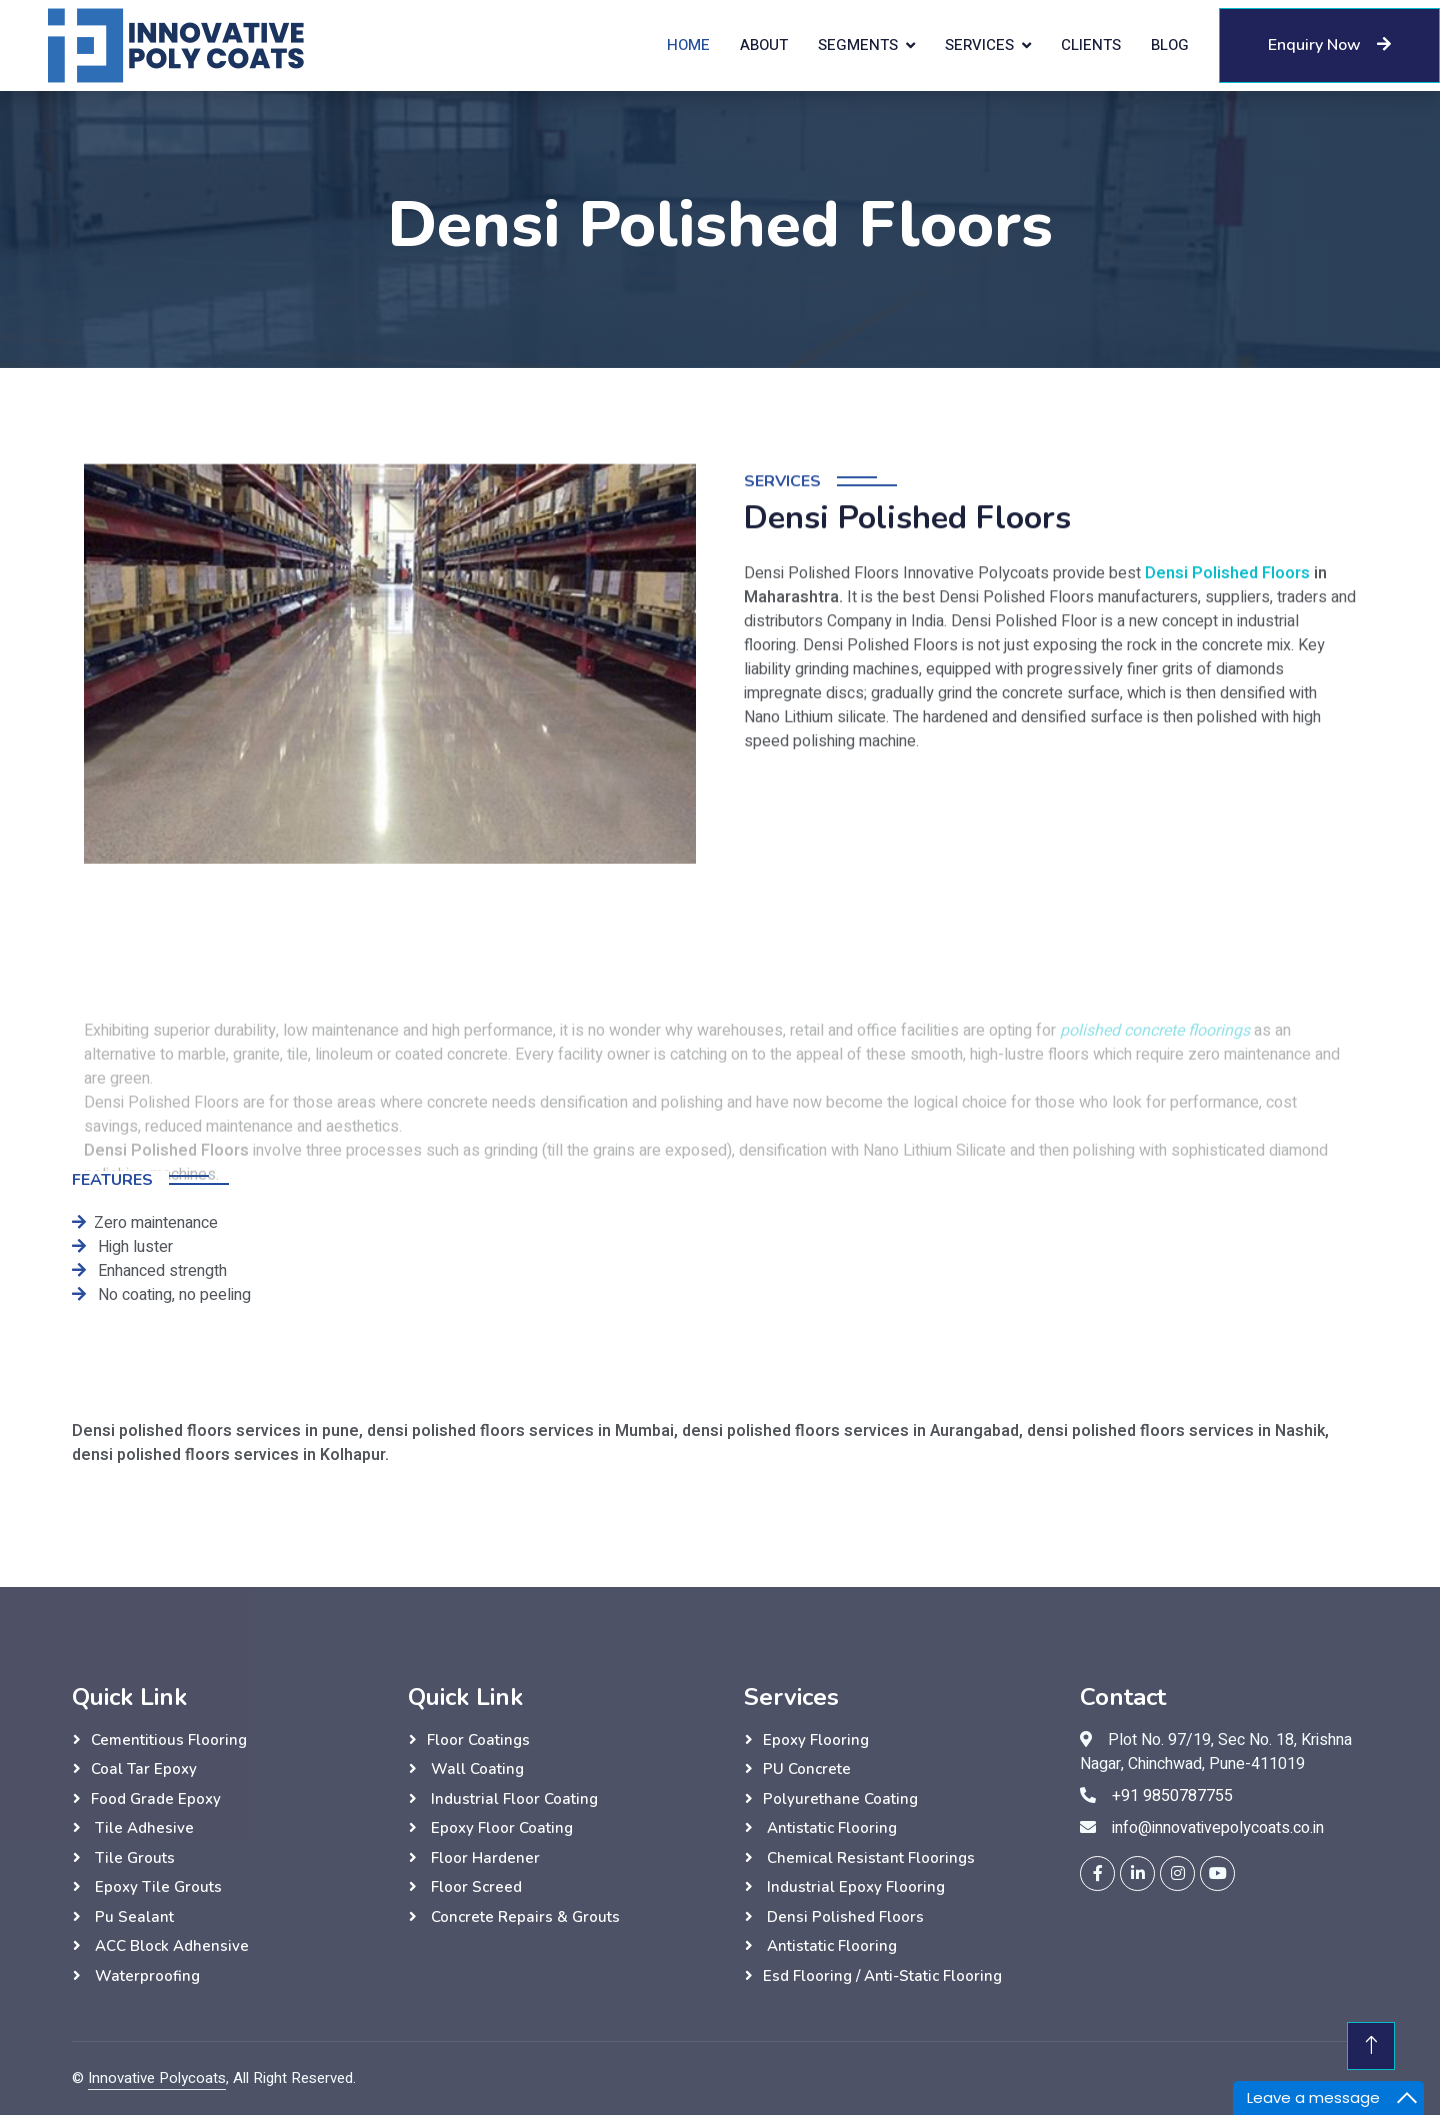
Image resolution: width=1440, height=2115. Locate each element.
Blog (1170, 45)
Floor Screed (474, 1887)
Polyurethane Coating (840, 1799)
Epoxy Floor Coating (500, 1828)
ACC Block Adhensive (170, 1946)
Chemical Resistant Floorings (869, 1858)
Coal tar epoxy (144, 1769)
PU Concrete (807, 1769)
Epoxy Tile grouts (156, 1887)
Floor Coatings (478, 1740)
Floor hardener (483, 1858)
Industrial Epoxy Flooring (854, 1887)
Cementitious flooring (169, 1740)
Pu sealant (132, 1917)
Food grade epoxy (156, 1799)
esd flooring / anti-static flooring (882, 1976)
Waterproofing (145, 1976)
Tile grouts (133, 1858)
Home (688, 45)
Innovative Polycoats (157, 2078)
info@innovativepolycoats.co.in (1218, 1828)
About (764, 45)
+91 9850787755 (1172, 1796)
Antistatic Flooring (830, 1828)
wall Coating (475, 1769)
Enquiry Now (1329, 45)
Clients (1091, 45)
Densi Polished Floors (1227, 629)
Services (979, 45)
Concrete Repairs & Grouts (523, 1917)
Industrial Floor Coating (512, 1799)
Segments (858, 45)
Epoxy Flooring (816, 1740)
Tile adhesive (142, 1828)
